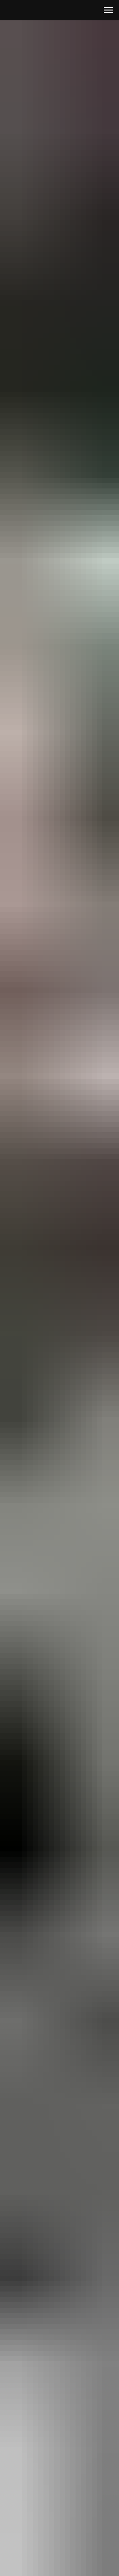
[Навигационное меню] (108, 10)
